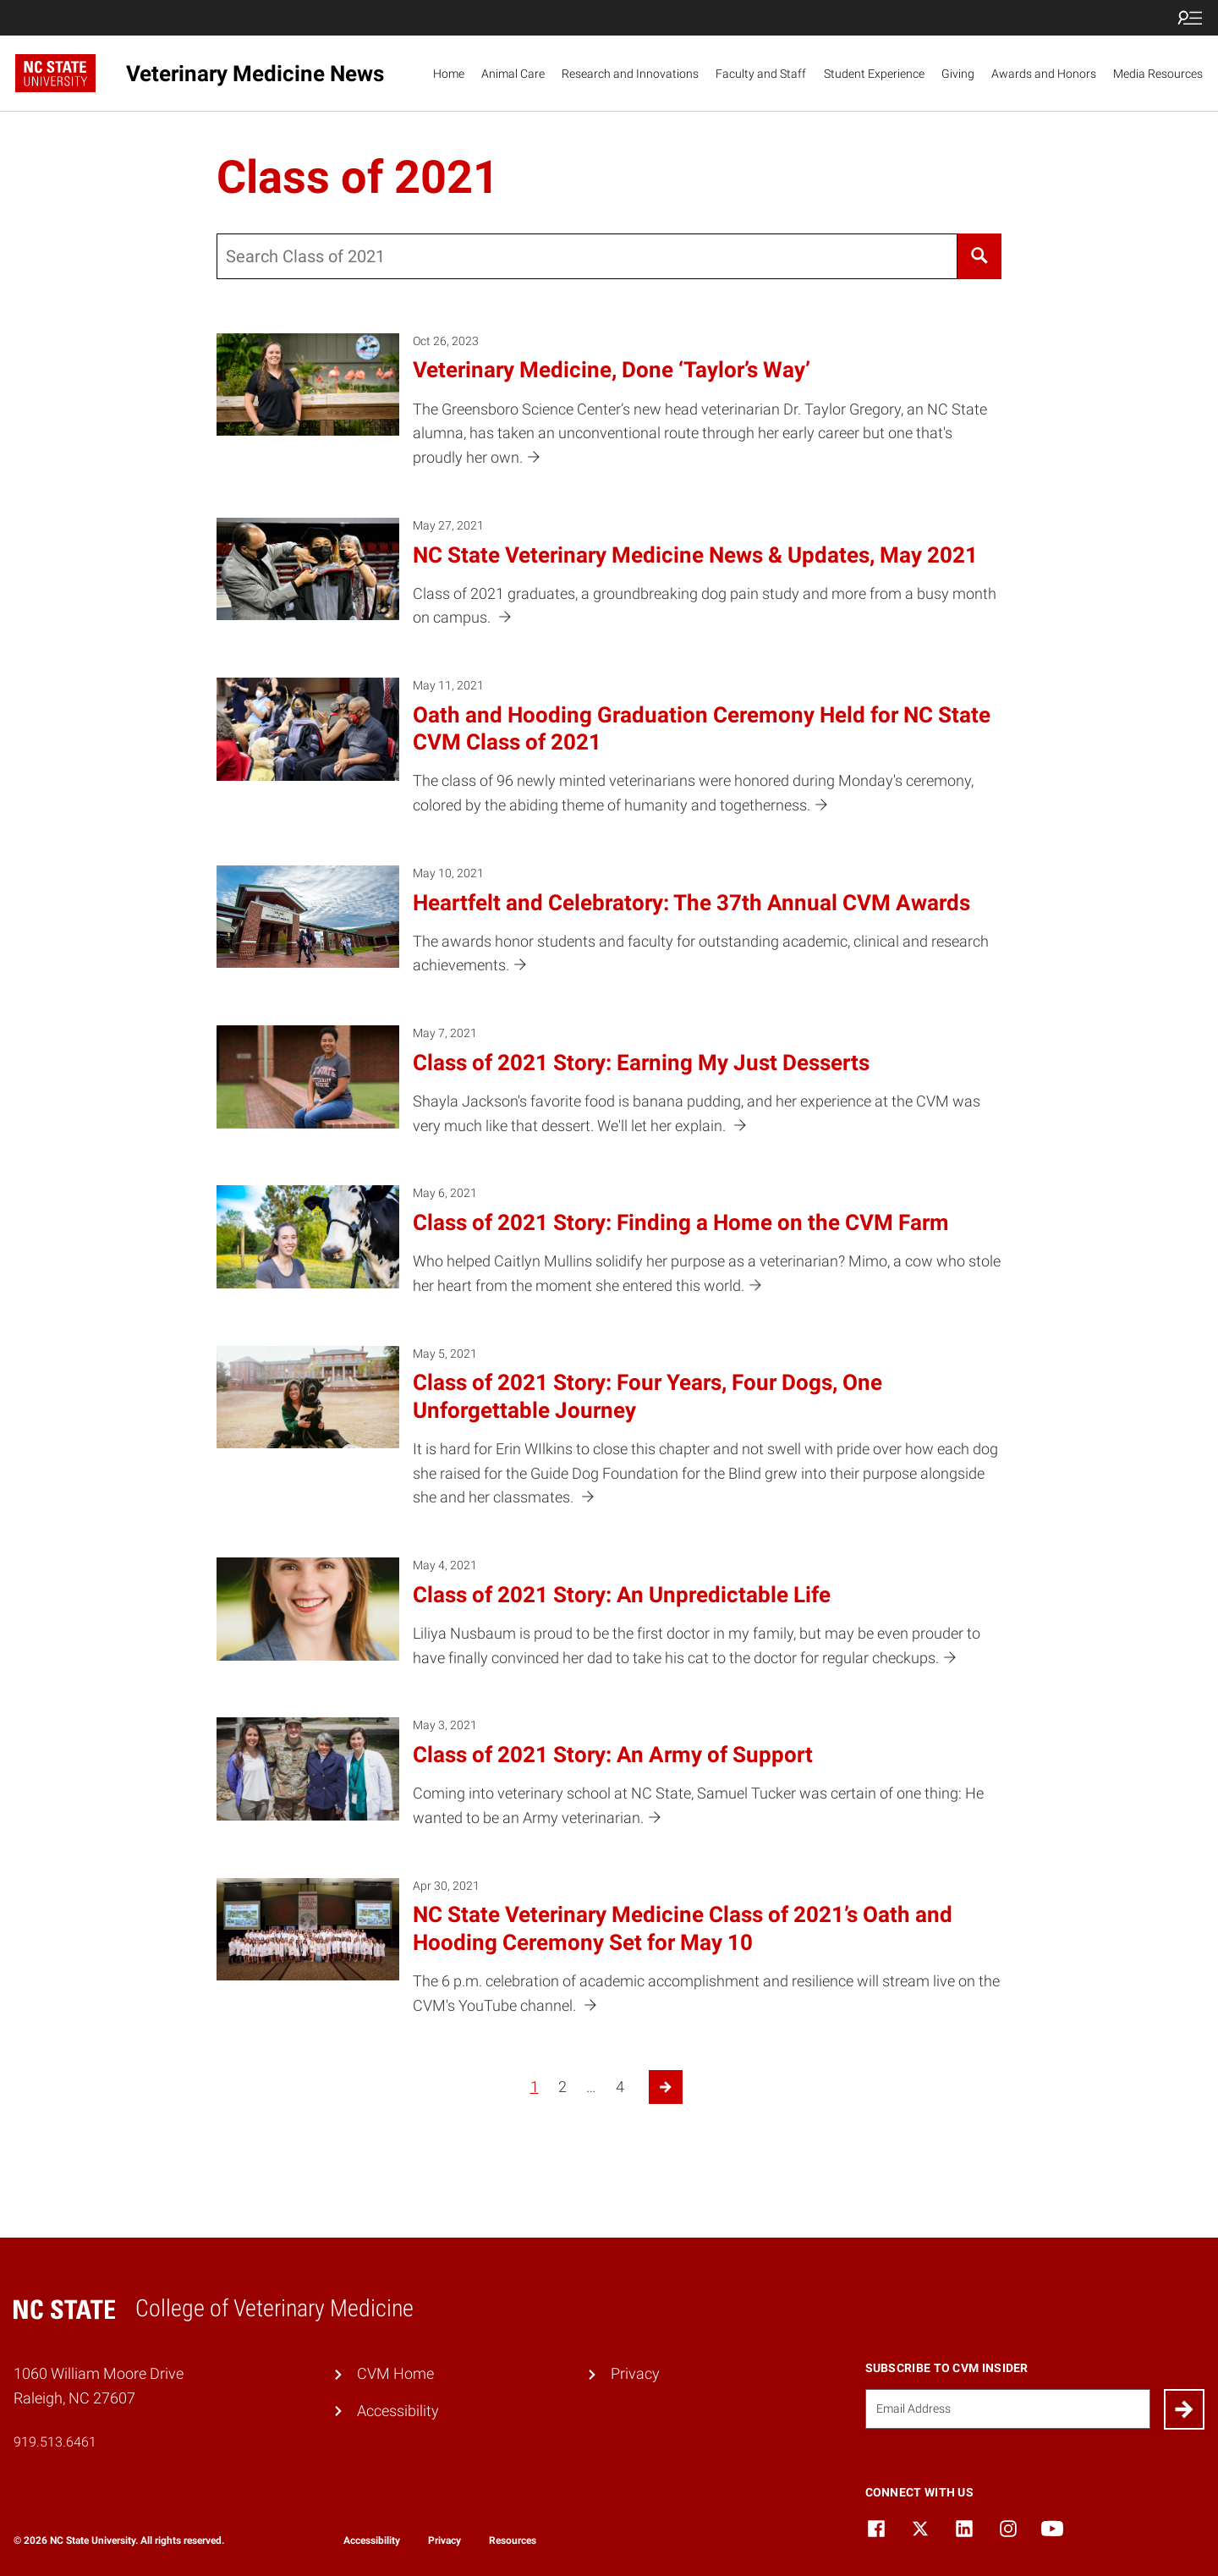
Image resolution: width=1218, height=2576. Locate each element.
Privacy (635, 2373)
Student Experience (874, 73)
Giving (957, 73)
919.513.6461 (55, 2442)
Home (448, 73)
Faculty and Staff (761, 73)
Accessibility (398, 2410)
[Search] (979, 256)
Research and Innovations (630, 73)
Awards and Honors (1043, 73)
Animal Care (513, 73)
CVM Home (395, 2373)
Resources (512, 2540)
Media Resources (1158, 73)
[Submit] (1184, 2409)
